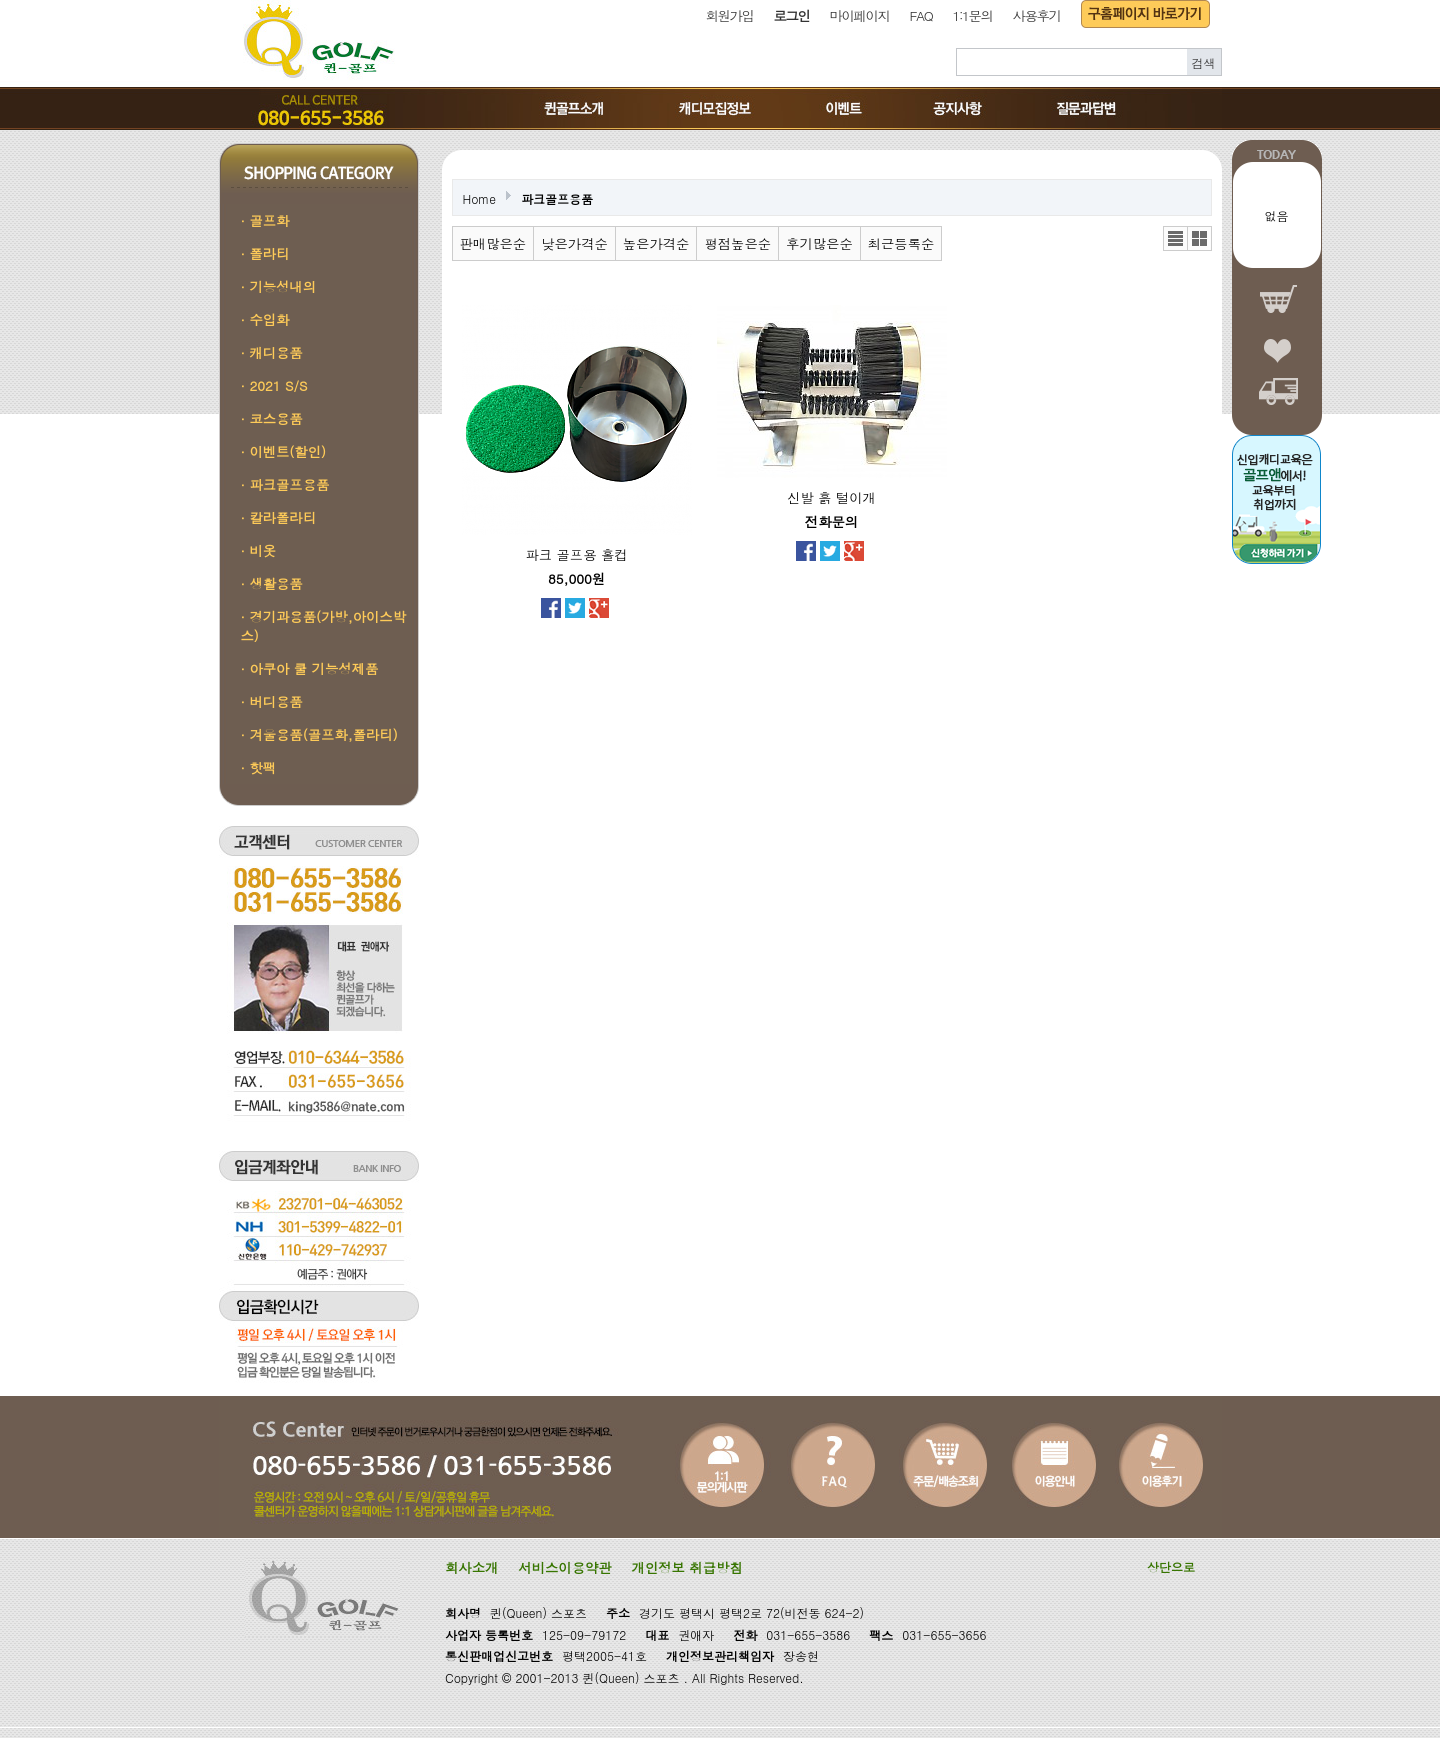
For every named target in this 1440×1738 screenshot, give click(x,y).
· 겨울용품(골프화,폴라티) (319, 734)
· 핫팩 (259, 767)
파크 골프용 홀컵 (576, 554)
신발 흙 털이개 (831, 497)
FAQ (921, 15)
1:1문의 (972, 15)
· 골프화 (265, 220)
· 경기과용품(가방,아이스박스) (323, 626)
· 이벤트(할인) (284, 451)
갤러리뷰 (1199, 238)
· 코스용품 (272, 418)
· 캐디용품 (272, 352)
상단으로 (1171, 1566)
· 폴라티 (265, 253)
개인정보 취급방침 (687, 1567)
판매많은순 (493, 243)
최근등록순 (901, 243)
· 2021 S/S (274, 385)
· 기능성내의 (279, 286)
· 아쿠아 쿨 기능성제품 (310, 668)
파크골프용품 (557, 198)
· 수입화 (265, 319)
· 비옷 (259, 550)
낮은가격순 (574, 243)
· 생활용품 (272, 583)
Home (480, 198)
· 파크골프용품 (285, 484)
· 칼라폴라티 (279, 517)
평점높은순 (737, 243)
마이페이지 (860, 15)
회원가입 (730, 15)
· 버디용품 (272, 701)
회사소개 (471, 1567)
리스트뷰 (1175, 238)
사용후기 (1037, 15)
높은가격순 (656, 243)
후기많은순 (819, 243)
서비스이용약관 (564, 1567)
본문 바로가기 (0, 0)
